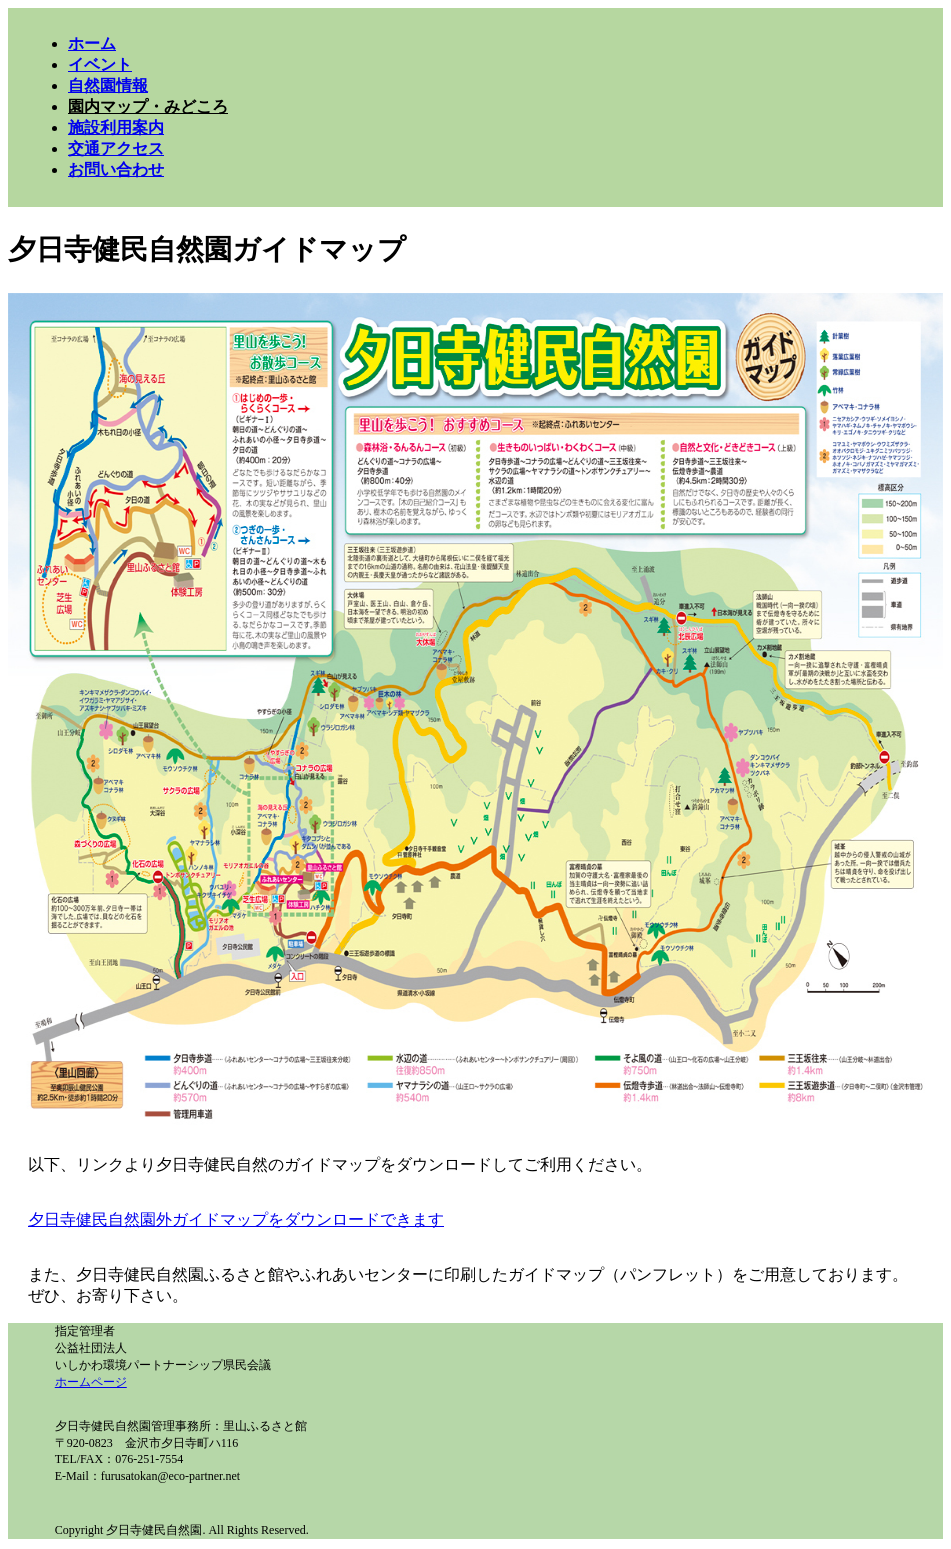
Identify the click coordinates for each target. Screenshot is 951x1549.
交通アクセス (116, 148)
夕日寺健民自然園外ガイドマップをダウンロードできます (236, 1219)
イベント (100, 64)
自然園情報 (108, 85)
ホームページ (91, 1382)
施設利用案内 (116, 127)
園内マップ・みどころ (148, 106)
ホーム (92, 43)
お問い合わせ (116, 169)
